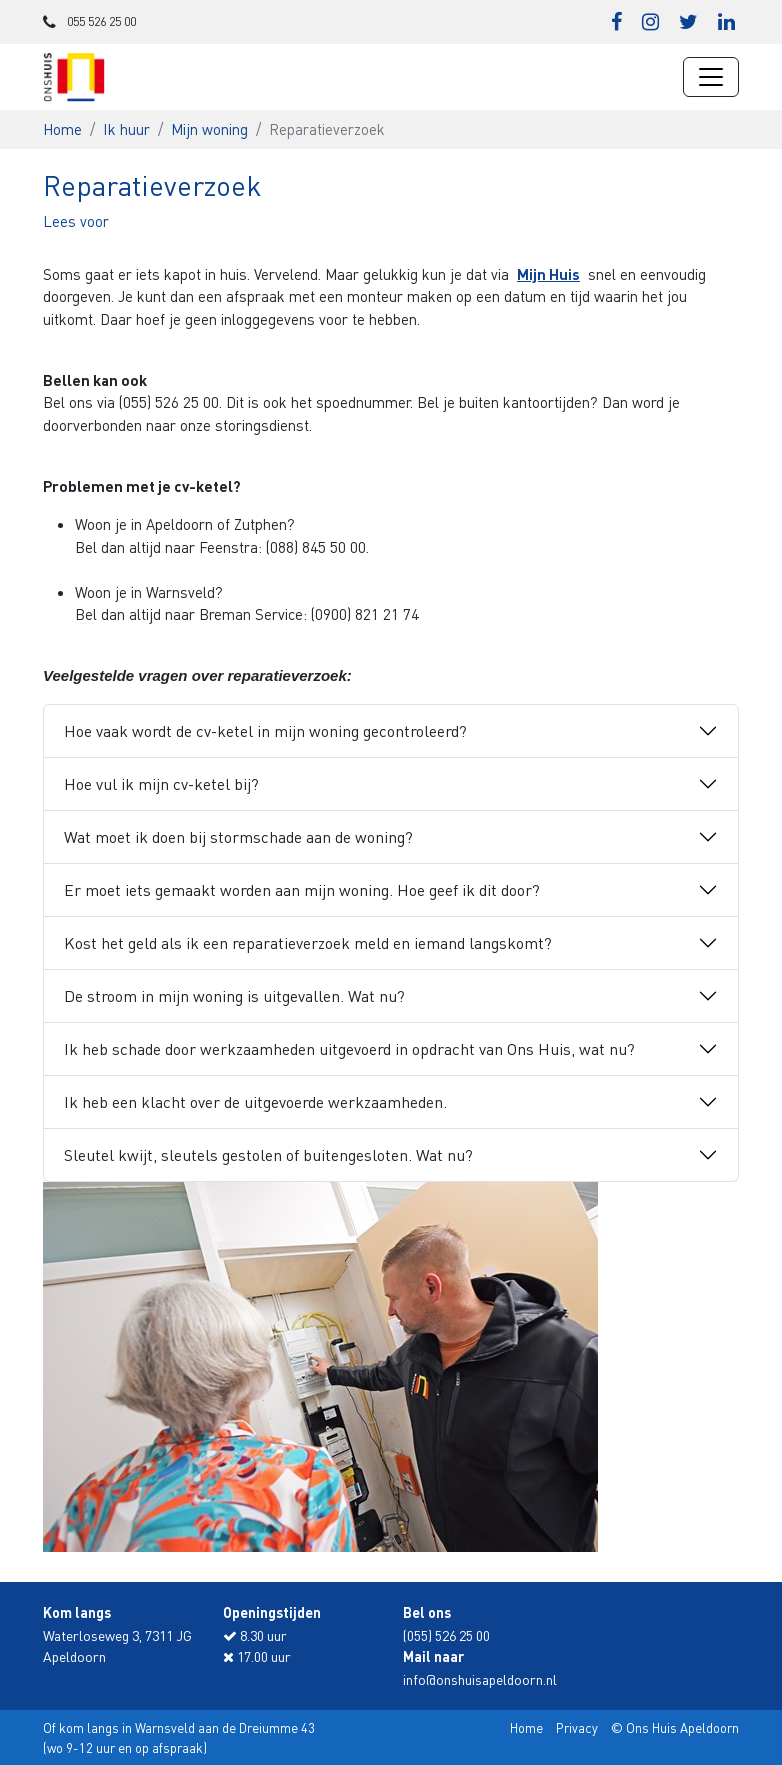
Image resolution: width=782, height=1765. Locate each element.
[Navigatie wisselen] (711, 77)
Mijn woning (209, 129)
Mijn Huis (548, 274)
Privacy (577, 1727)
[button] (76, 221)
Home (62, 129)
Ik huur (126, 129)
